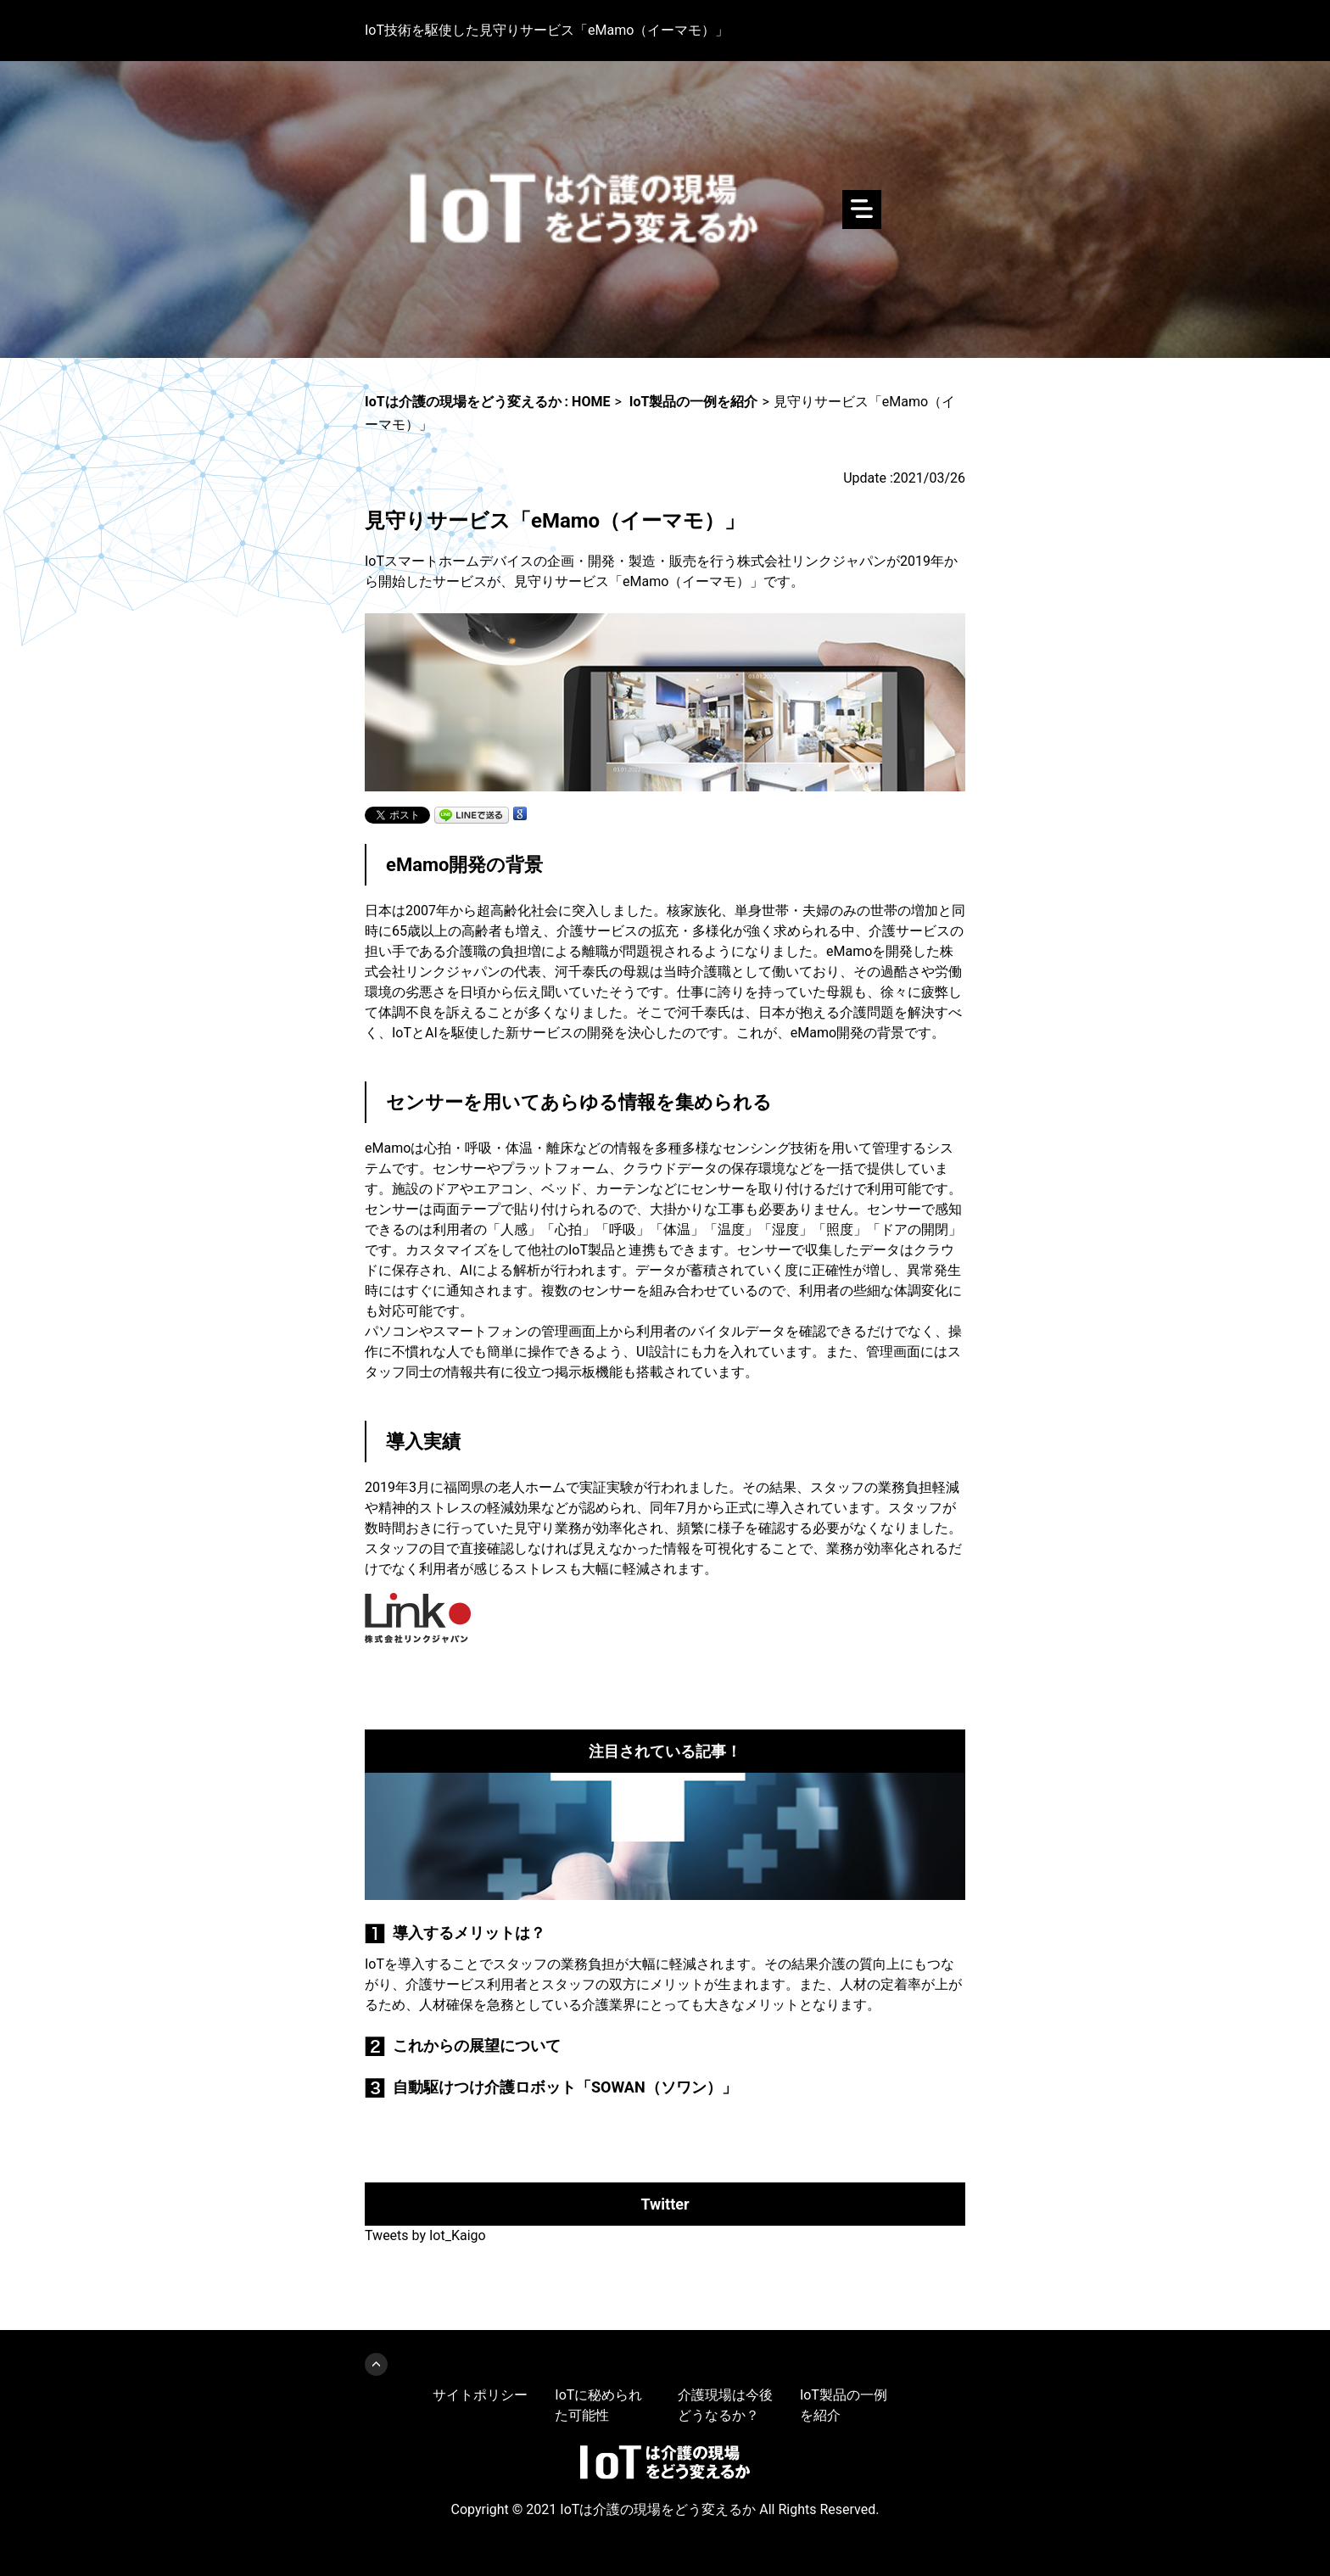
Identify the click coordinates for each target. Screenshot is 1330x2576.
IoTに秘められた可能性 (598, 2405)
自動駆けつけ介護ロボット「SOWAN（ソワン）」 (565, 2087)
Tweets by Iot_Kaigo (425, 2235)
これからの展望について (477, 2045)
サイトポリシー (480, 2395)
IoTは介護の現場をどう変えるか (665, 209)
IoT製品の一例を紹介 (843, 2405)
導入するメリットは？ (469, 1933)
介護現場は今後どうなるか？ (725, 2405)
